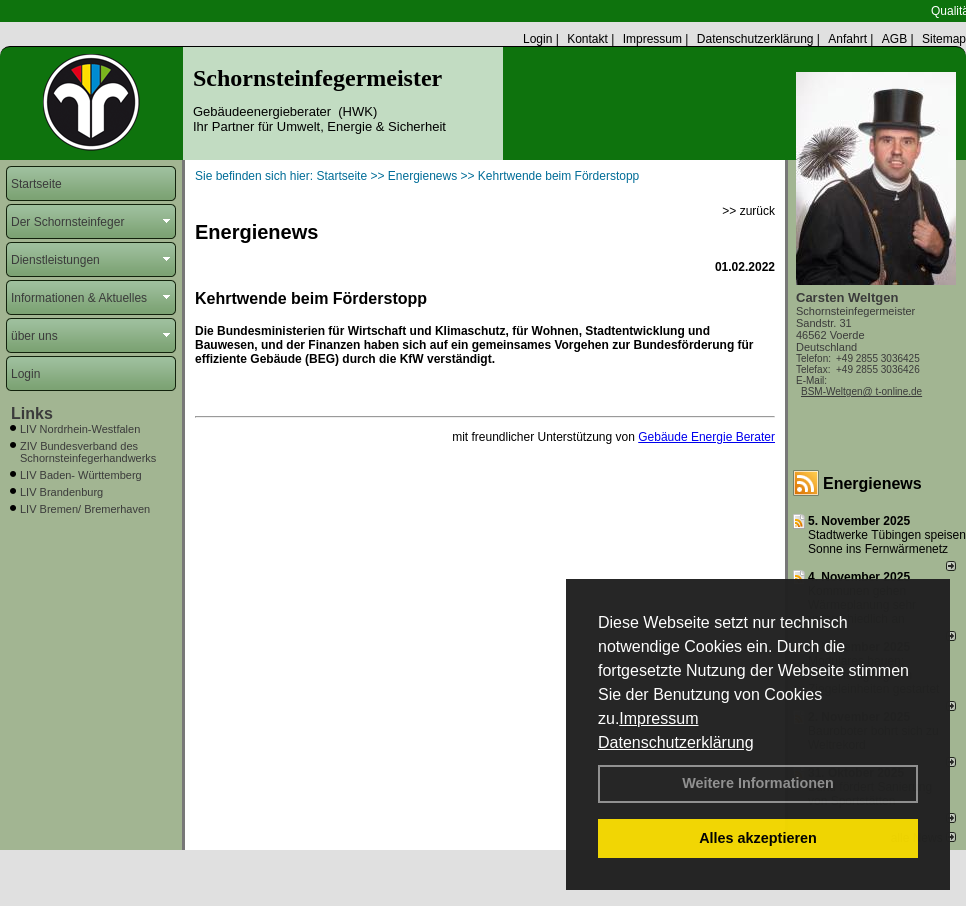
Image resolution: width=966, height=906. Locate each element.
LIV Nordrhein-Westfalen (80, 429)
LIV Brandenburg (61, 492)
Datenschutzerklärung (676, 742)
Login (537, 39)
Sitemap (944, 39)
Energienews (872, 483)
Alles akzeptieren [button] (758, 838)
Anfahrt (847, 39)
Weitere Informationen (758, 783)
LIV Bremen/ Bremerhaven (85, 509)
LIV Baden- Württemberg (81, 475)
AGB (894, 39)
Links (32, 413)
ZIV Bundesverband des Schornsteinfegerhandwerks (88, 452)
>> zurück (748, 211)
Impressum (658, 718)
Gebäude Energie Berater (706, 437)
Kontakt (587, 39)
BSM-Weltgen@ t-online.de (861, 391)
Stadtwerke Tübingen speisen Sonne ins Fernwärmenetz (887, 542)
